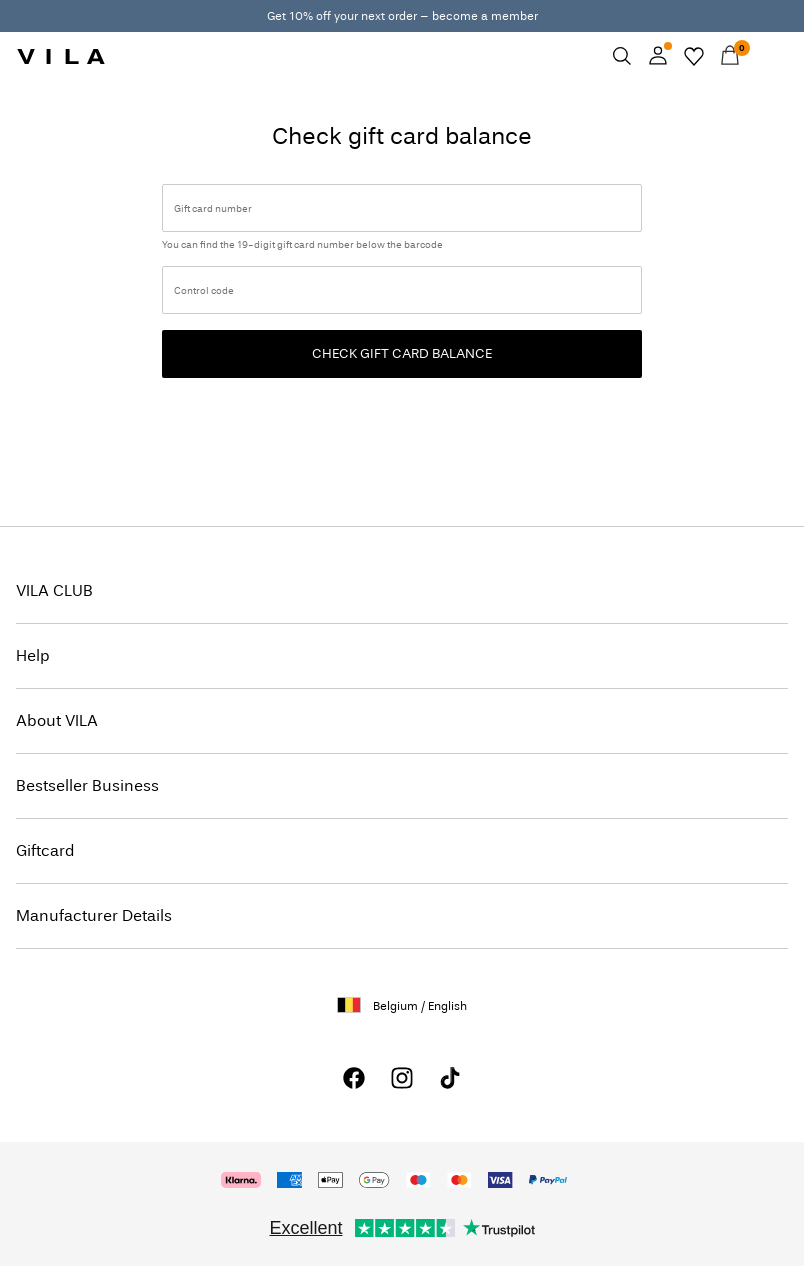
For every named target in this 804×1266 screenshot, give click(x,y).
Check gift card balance (402, 353)
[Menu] (766, 56)
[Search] (622, 56)
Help (33, 655)
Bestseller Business (87, 785)
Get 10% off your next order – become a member (402, 16)
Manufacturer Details (94, 915)
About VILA (57, 720)
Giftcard (45, 850)
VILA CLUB (54, 590)
